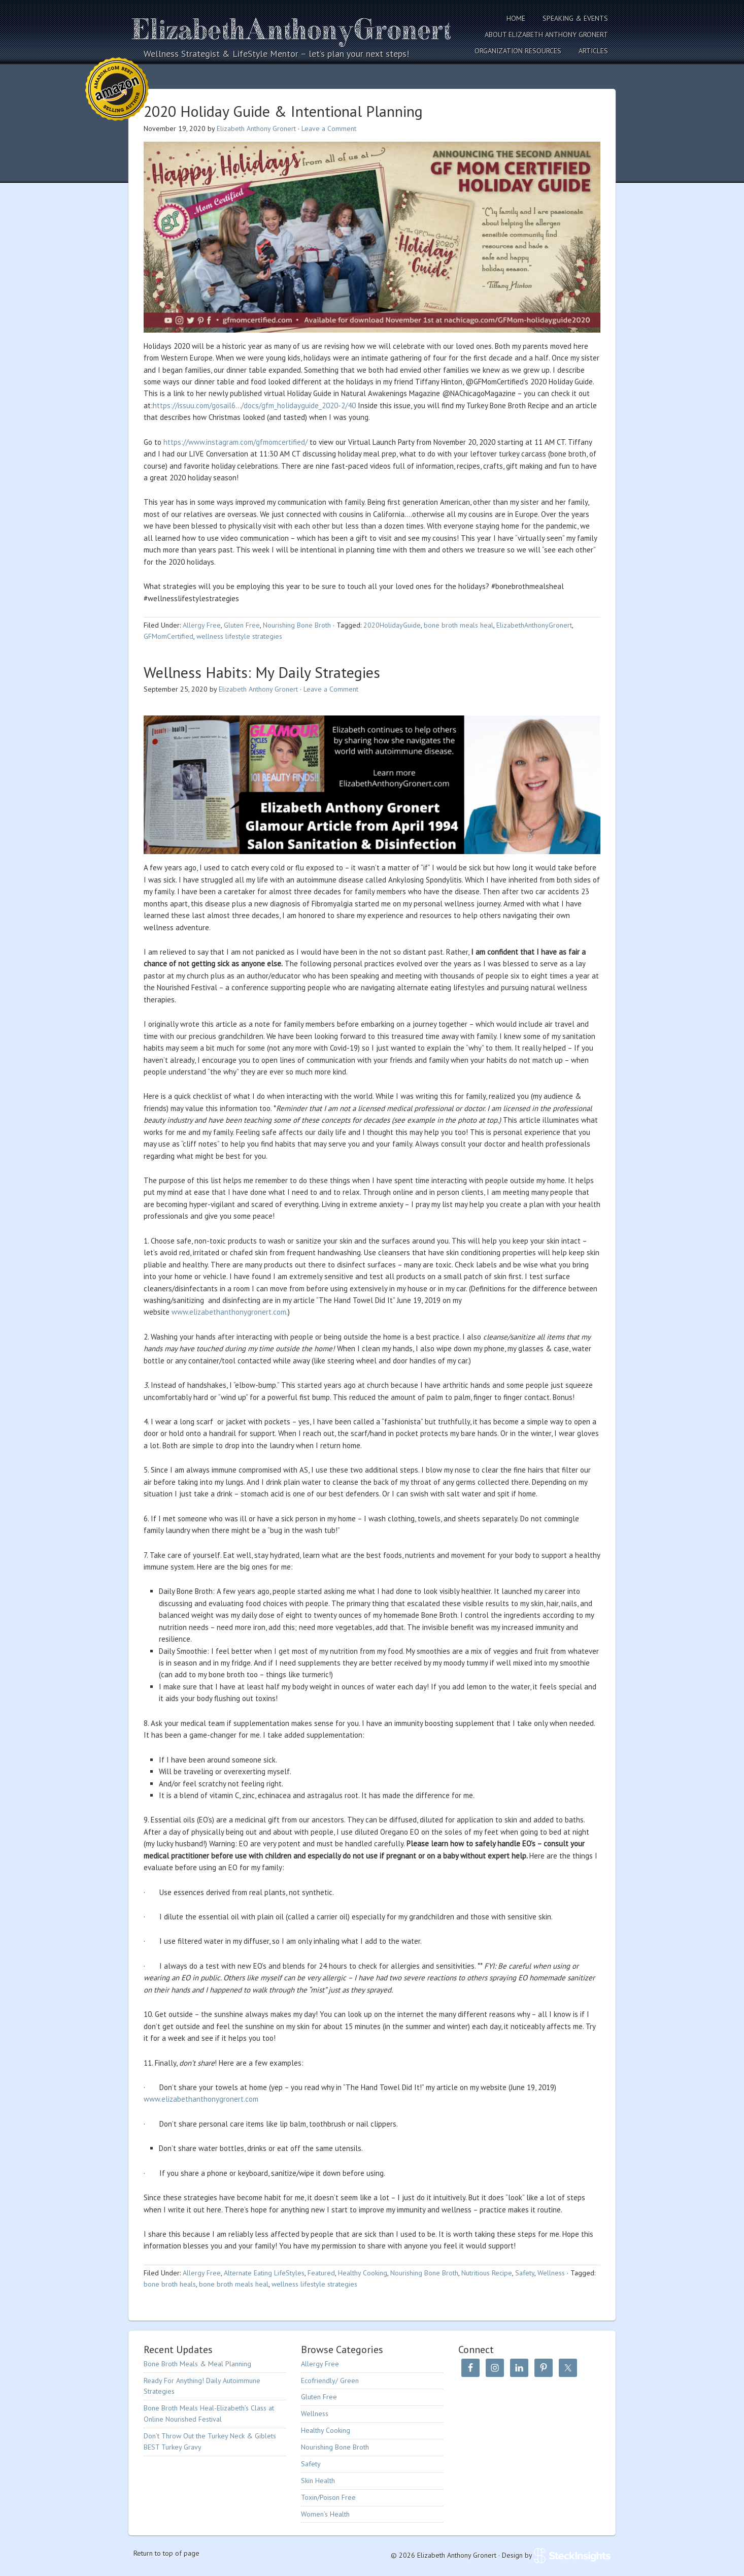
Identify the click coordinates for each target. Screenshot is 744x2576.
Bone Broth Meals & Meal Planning (197, 2363)
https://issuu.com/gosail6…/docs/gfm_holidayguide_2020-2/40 (254, 405)
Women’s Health (325, 2514)
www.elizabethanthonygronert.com (229, 1312)
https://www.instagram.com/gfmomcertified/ (235, 442)
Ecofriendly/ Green (330, 2380)
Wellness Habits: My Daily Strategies (262, 672)
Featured (321, 2272)
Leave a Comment (328, 128)
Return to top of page (166, 2553)
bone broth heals (170, 2284)
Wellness (551, 2272)
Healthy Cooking (362, 2272)
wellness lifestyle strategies (239, 636)
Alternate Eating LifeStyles (264, 2272)
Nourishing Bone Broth (297, 625)
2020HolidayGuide (392, 625)
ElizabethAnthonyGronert (534, 625)
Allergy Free (202, 625)
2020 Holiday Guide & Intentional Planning (283, 111)
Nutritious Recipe (486, 2272)
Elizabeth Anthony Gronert (293, 29)
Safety (524, 2272)
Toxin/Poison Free (328, 2497)
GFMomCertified (168, 636)
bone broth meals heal (458, 625)
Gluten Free (242, 625)
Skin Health (318, 2480)
